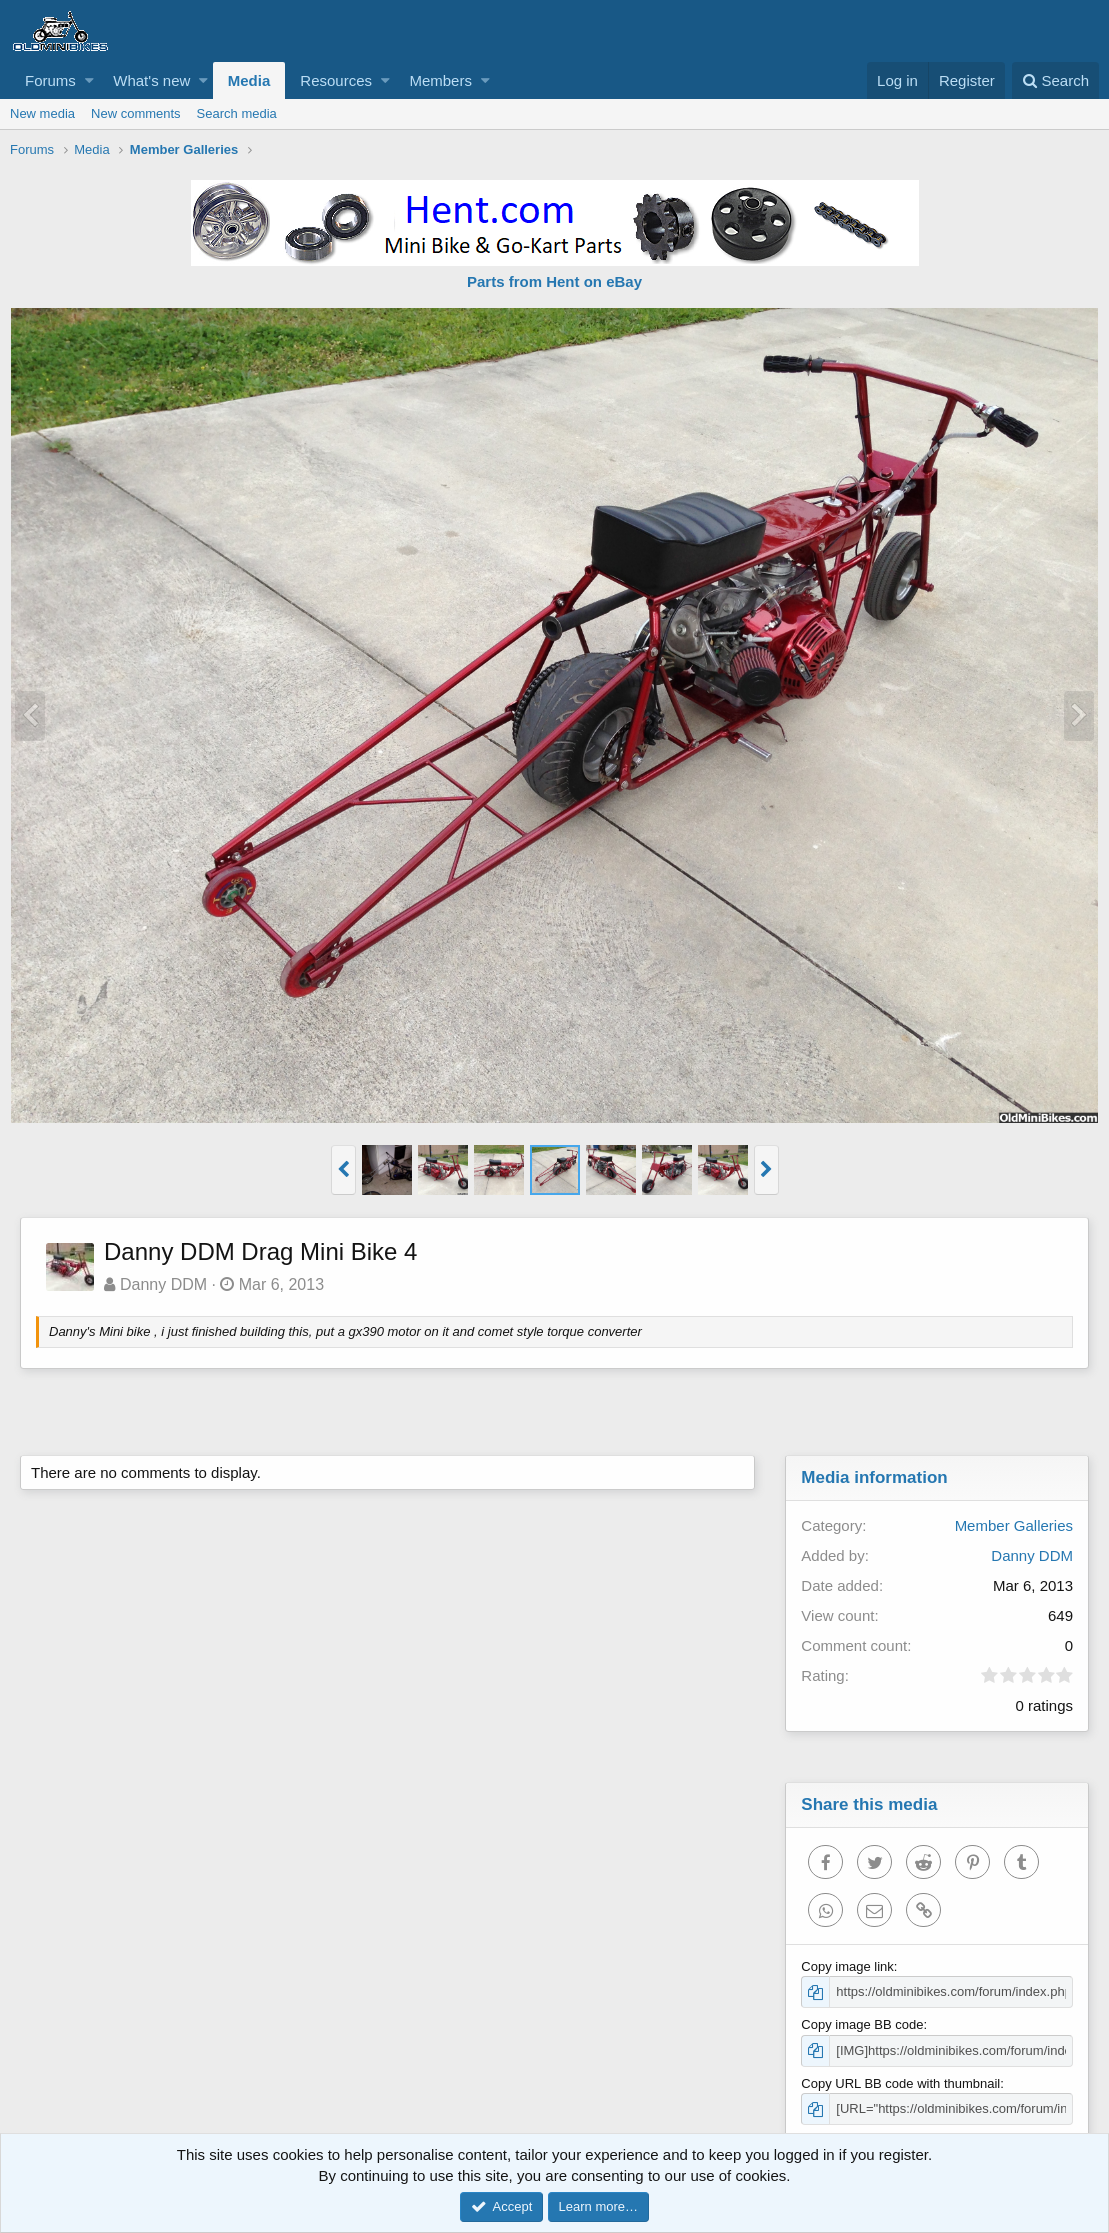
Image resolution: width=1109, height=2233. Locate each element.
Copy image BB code (862, 2024)
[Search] (1055, 80)
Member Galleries (1014, 1525)
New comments (136, 113)
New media (42, 113)
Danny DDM (163, 1284)
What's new (151, 80)
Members (440, 80)
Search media (237, 113)
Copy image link (847, 1966)
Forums (50, 80)
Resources (336, 80)
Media (249, 80)
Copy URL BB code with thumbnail (900, 2083)
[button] (89, 80)
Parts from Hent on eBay (554, 281)
